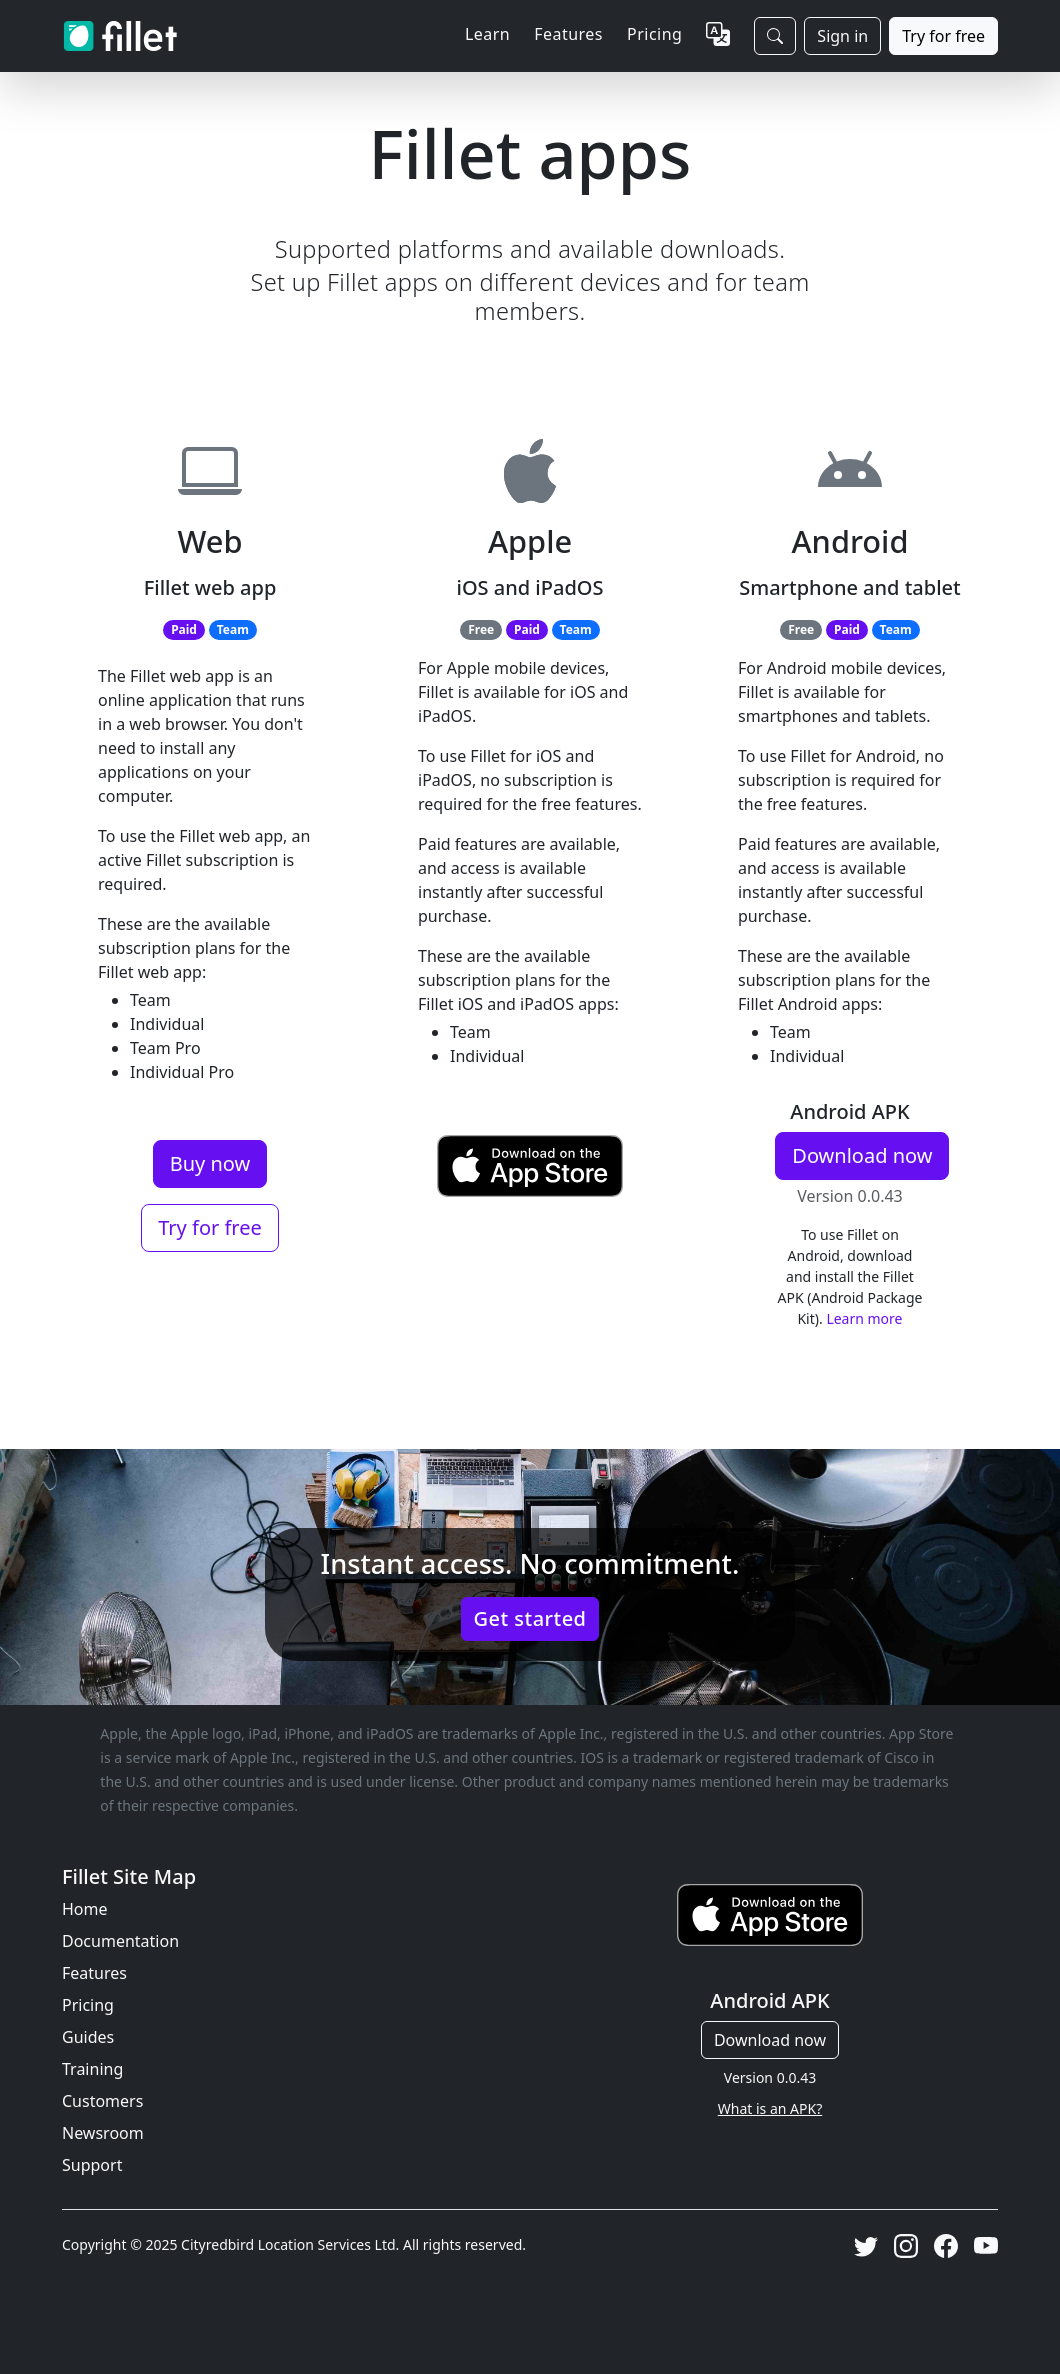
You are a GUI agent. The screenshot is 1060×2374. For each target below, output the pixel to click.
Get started (530, 1618)
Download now (862, 1155)
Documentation (120, 1941)
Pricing (654, 34)
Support (92, 2165)
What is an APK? (770, 2108)
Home (85, 1909)
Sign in (842, 36)
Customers (102, 2101)
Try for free (943, 36)
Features (94, 1973)
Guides (88, 2037)
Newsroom (103, 2133)
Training (92, 2069)
